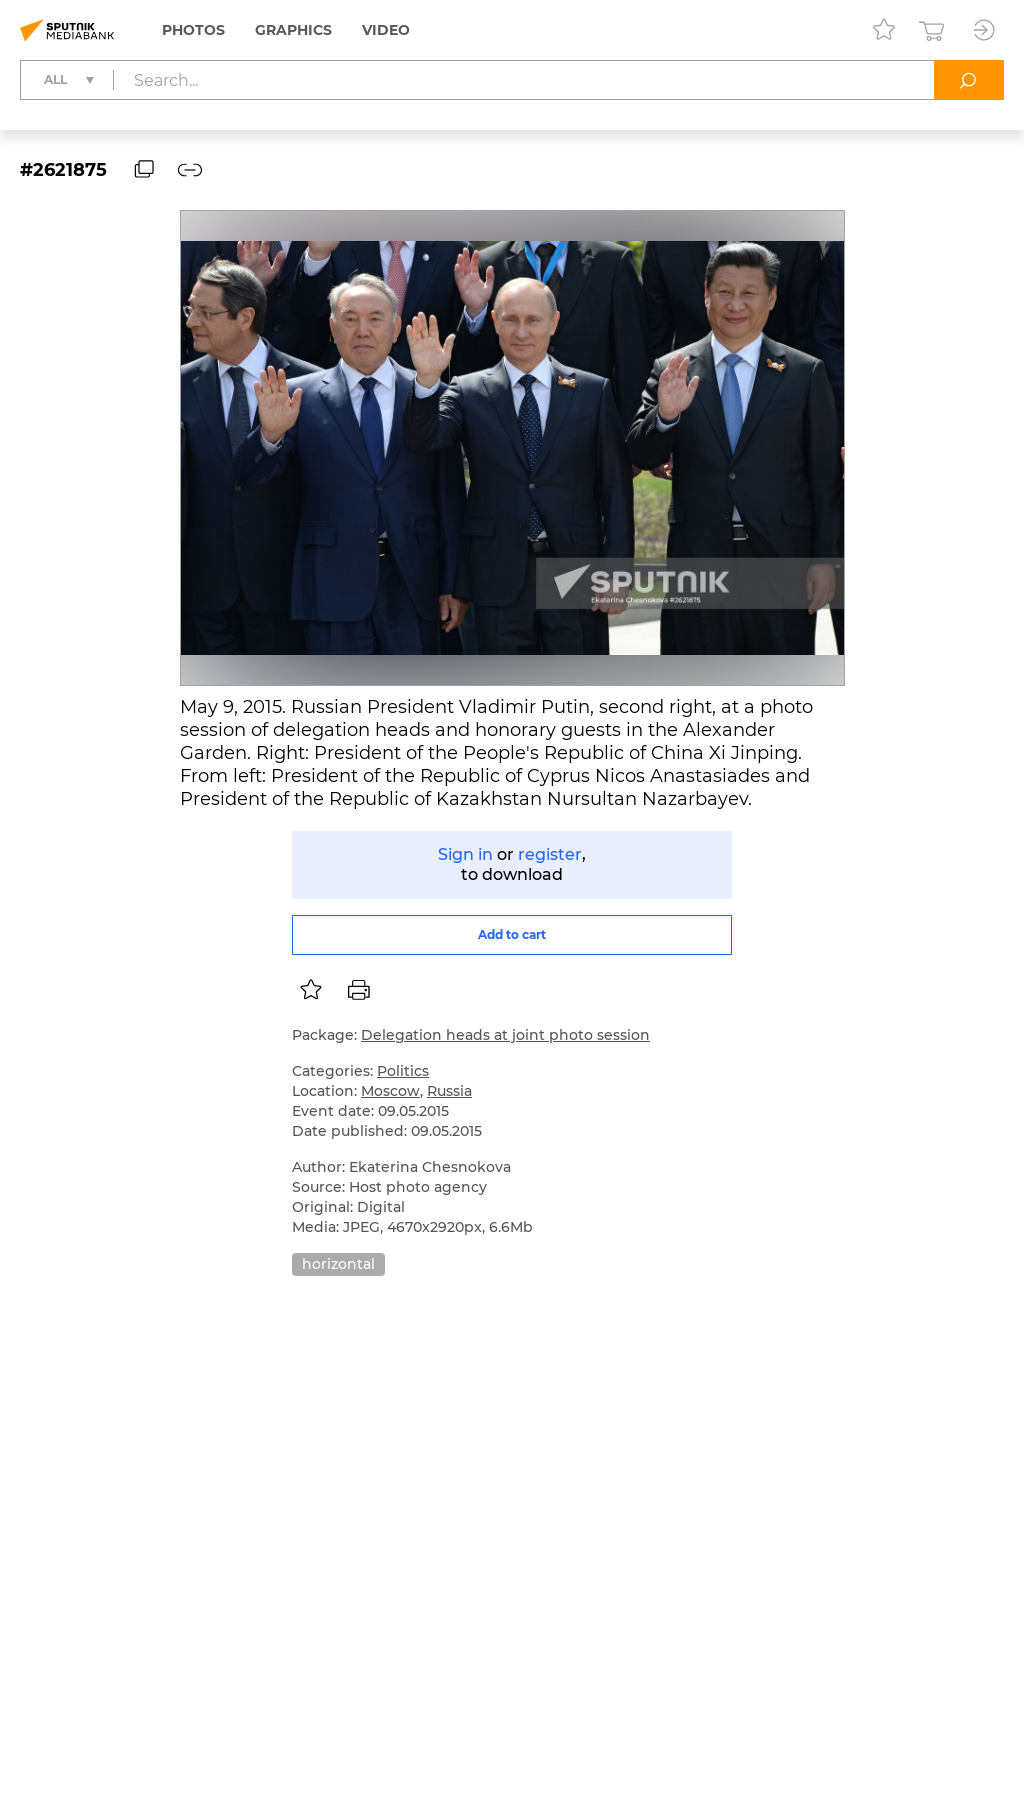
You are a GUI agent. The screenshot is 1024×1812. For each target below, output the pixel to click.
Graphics (293, 30)
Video (386, 30)
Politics (403, 1071)
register (550, 854)
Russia (449, 1091)
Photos (193, 30)
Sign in (465, 854)
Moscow (390, 1091)
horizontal (338, 1264)
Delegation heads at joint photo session (505, 1035)
